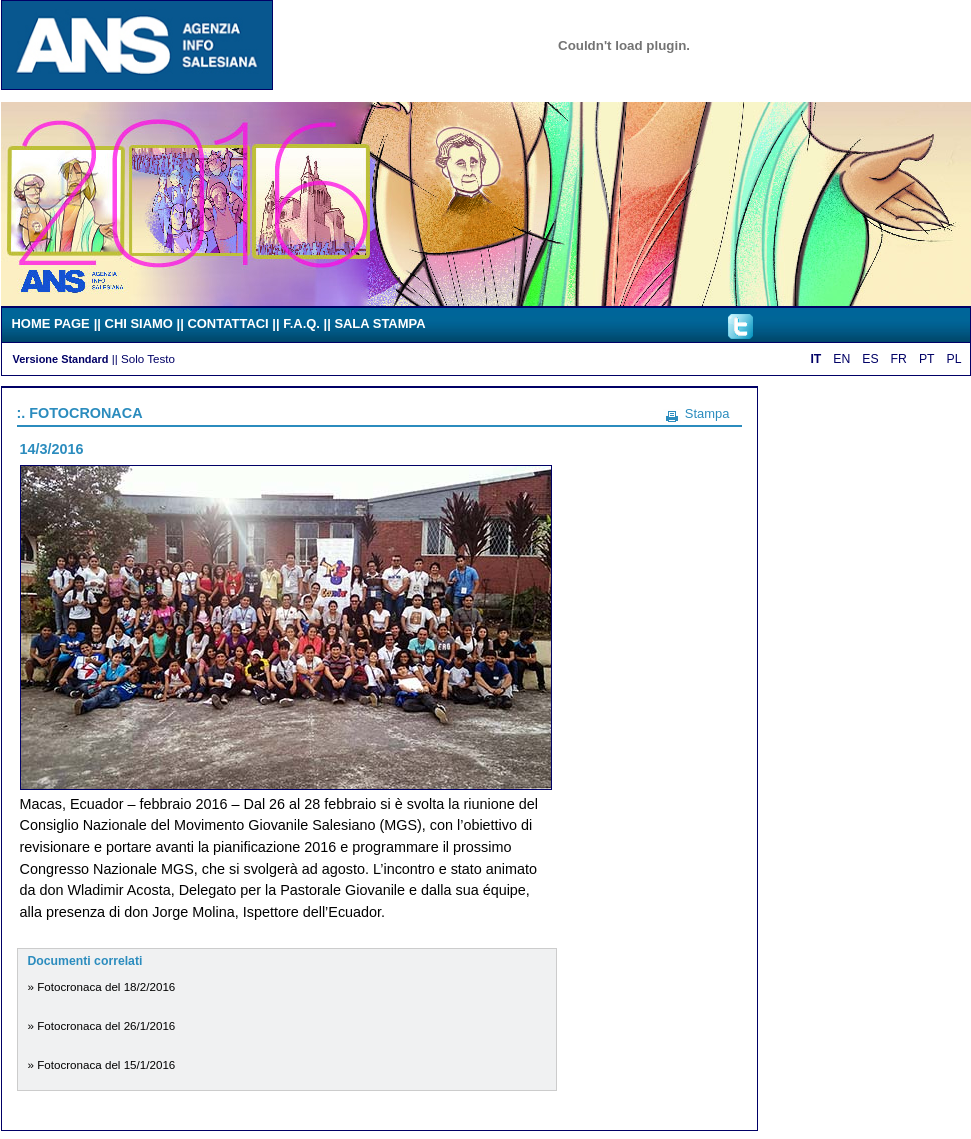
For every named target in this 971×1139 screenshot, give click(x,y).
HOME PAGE (51, 323)
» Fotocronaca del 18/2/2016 (102, 986)
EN (841, 359)
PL (954, 359)
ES (870, 359)
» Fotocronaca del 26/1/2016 (102, 1025)
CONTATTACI (227, 323)
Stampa (707, 413)
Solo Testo (148, 358)
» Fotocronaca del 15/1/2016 (102, 1064)
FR (899, 359)
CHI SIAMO (139, 323)
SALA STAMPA (379, 323)
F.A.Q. (301, 323)
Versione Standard (61, 359)
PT (927, 359)
